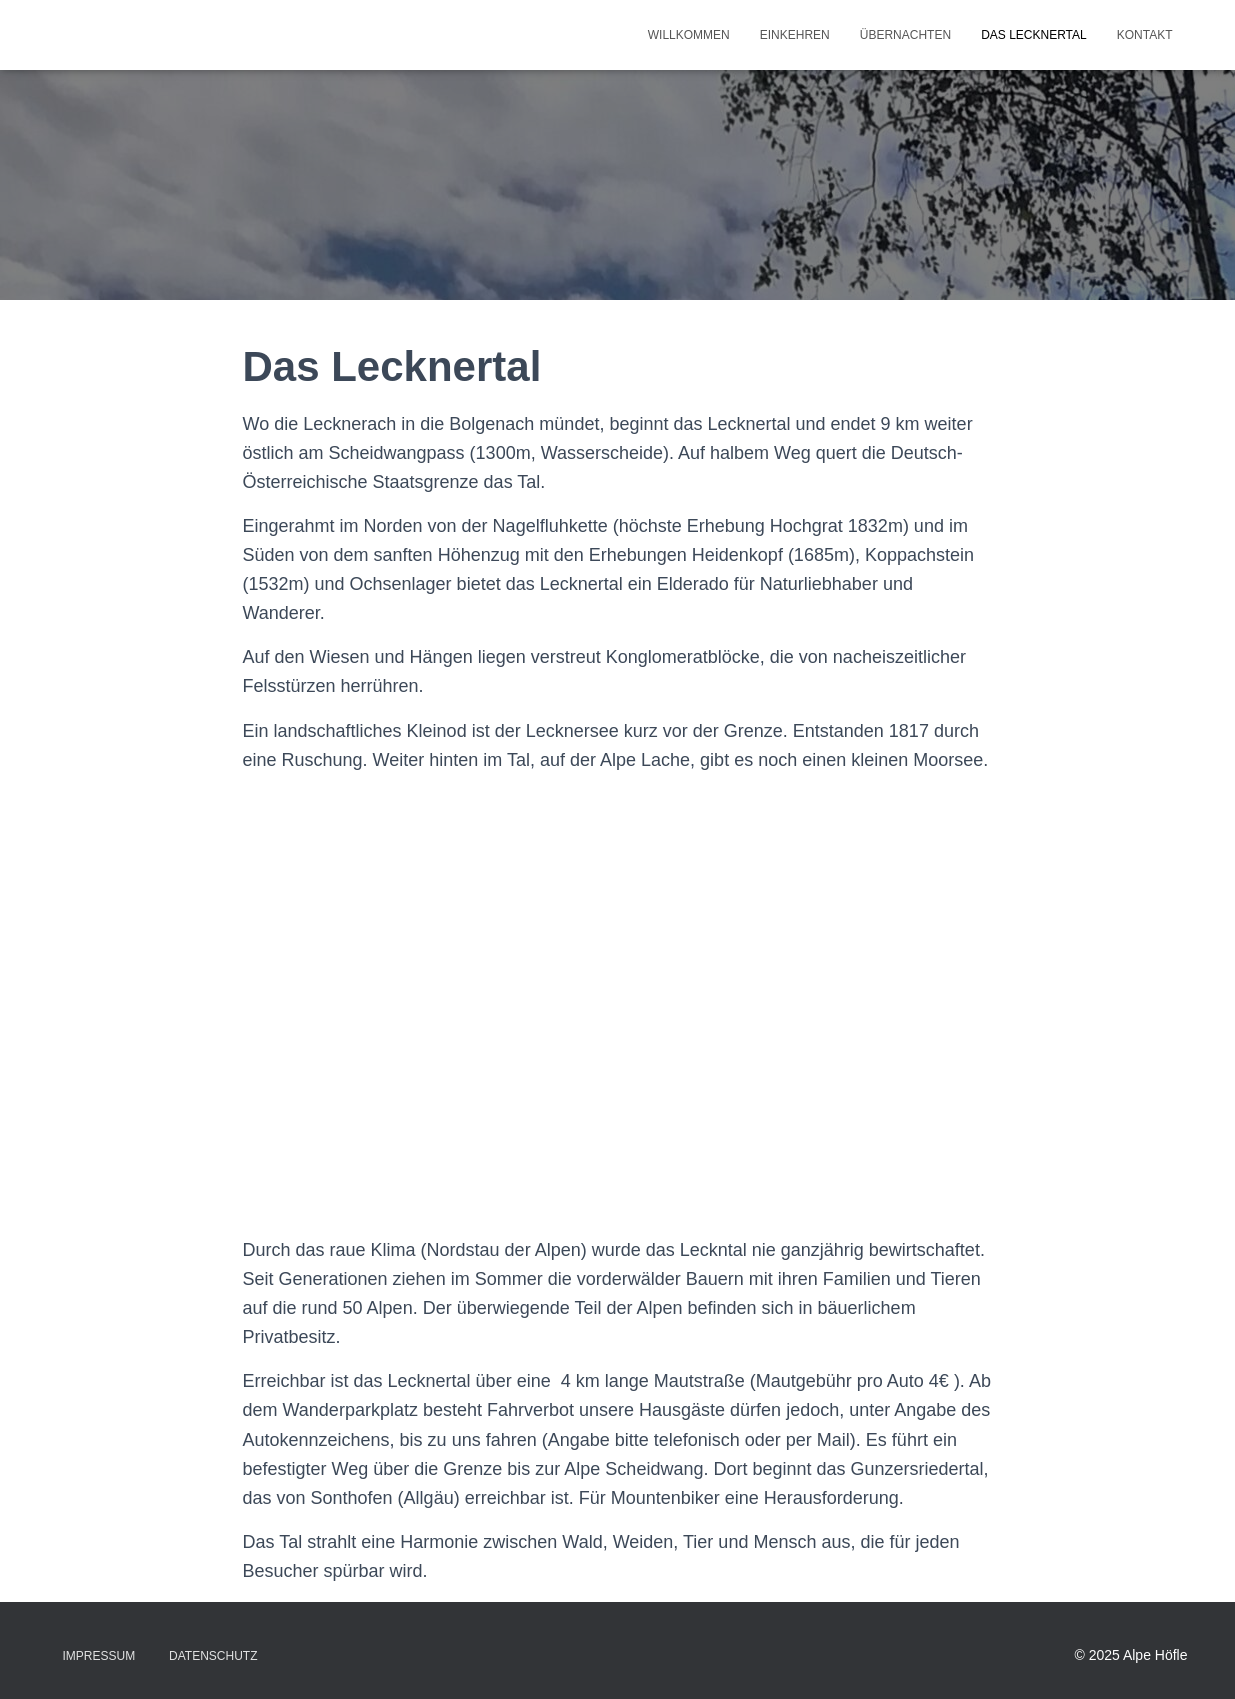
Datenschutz (213, 1656)
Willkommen (689, 35)
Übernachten (905, 35)
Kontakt (1145, 35)
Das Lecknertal (1034, 35)
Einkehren (795, 35)
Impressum (99, 1656)
